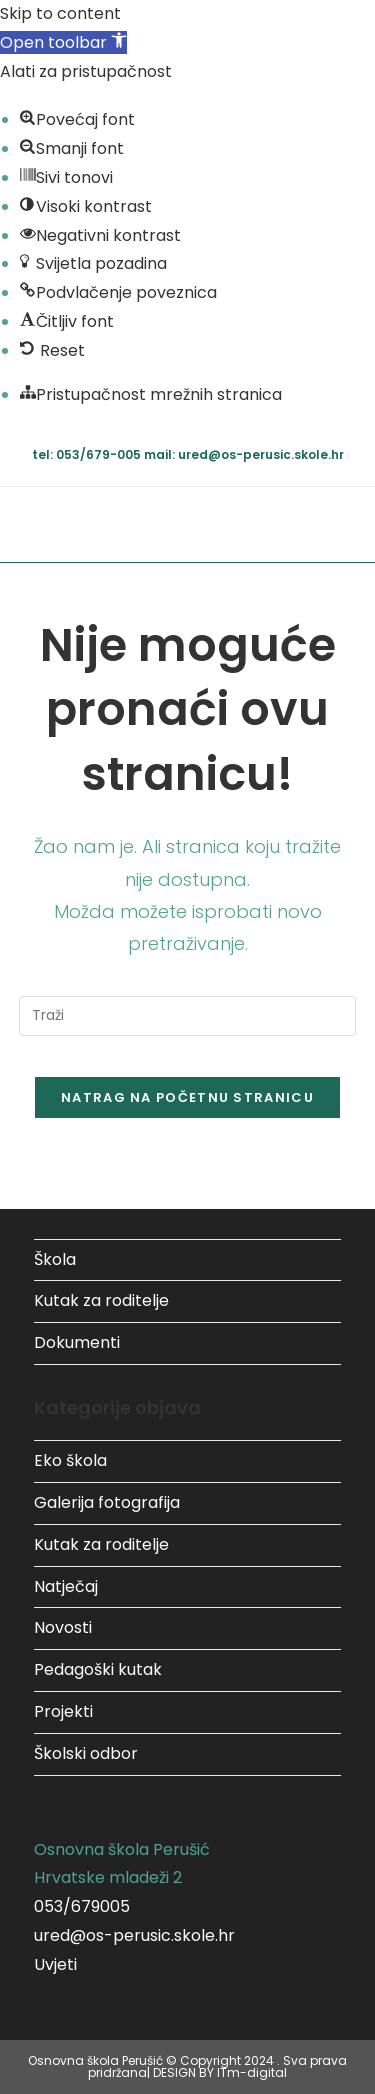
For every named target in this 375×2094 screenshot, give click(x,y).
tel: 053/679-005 (88, 454)
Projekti (63, 1711)
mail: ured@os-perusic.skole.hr (244, 454)
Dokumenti (77, 1342)
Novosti (63, 1627)
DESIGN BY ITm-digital (220, 2072)
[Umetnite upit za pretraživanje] (188, 1016)
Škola (55, 1259)
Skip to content (60, 13)
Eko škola (70, 1460)
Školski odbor (86, 1753)
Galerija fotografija (107, 1502)
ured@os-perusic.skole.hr (134, 1935)
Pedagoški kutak (98, 1669)
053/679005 (82, 1906)
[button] (63, 42)
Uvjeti (55, 1964)
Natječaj (66, 1586)
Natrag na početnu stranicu (187, 1097)
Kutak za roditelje (101, 1300)
